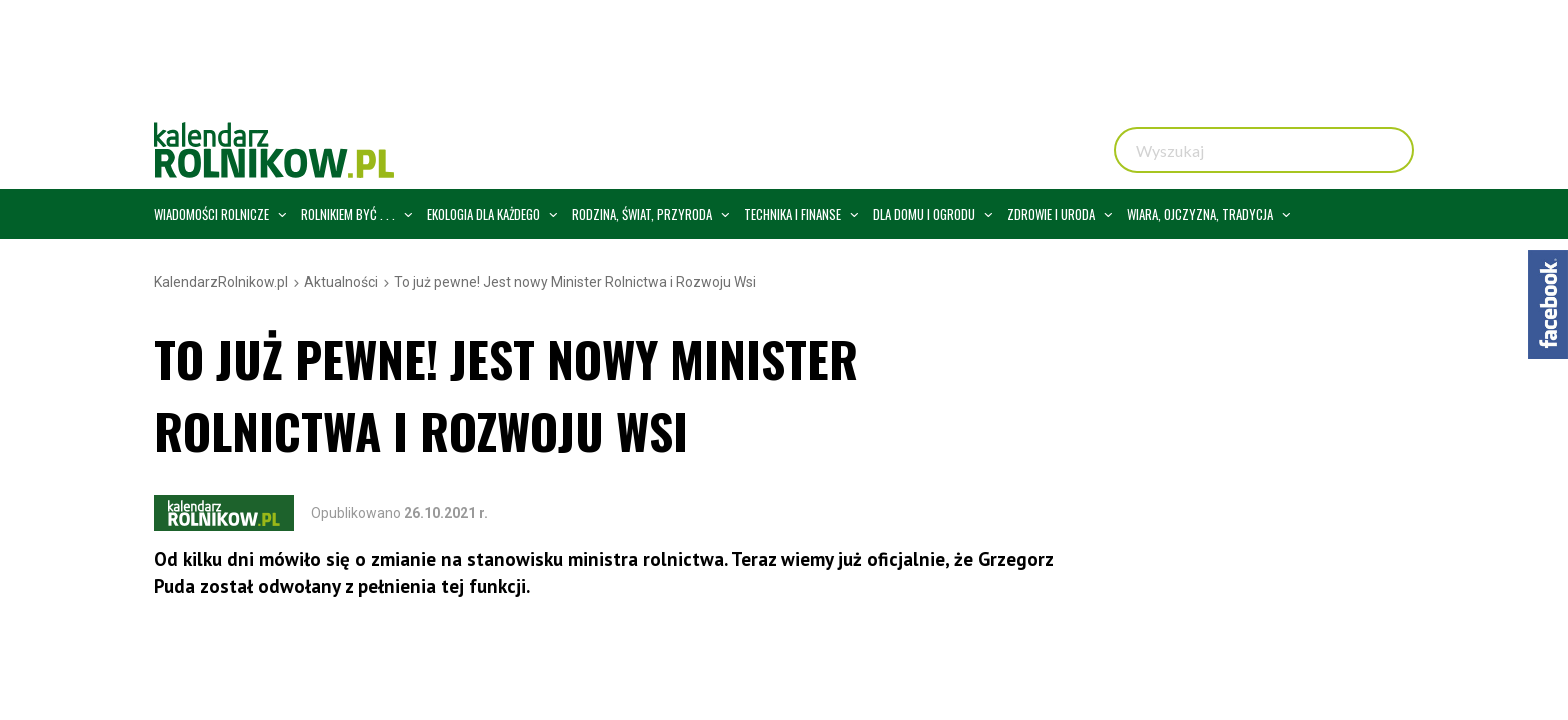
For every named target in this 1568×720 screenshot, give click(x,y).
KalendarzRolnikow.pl (221, 282)
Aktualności (341, 282)
